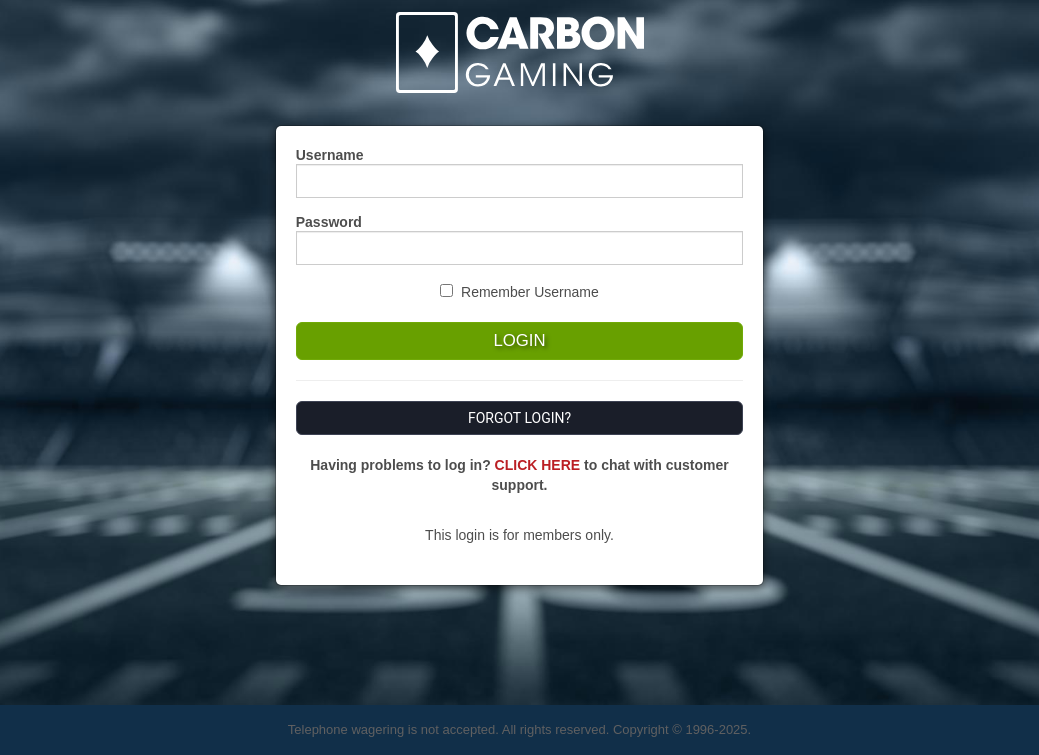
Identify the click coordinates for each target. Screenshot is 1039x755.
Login (519, 340)
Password (329, 222)
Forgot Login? (519, 418)
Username (330, 155)
